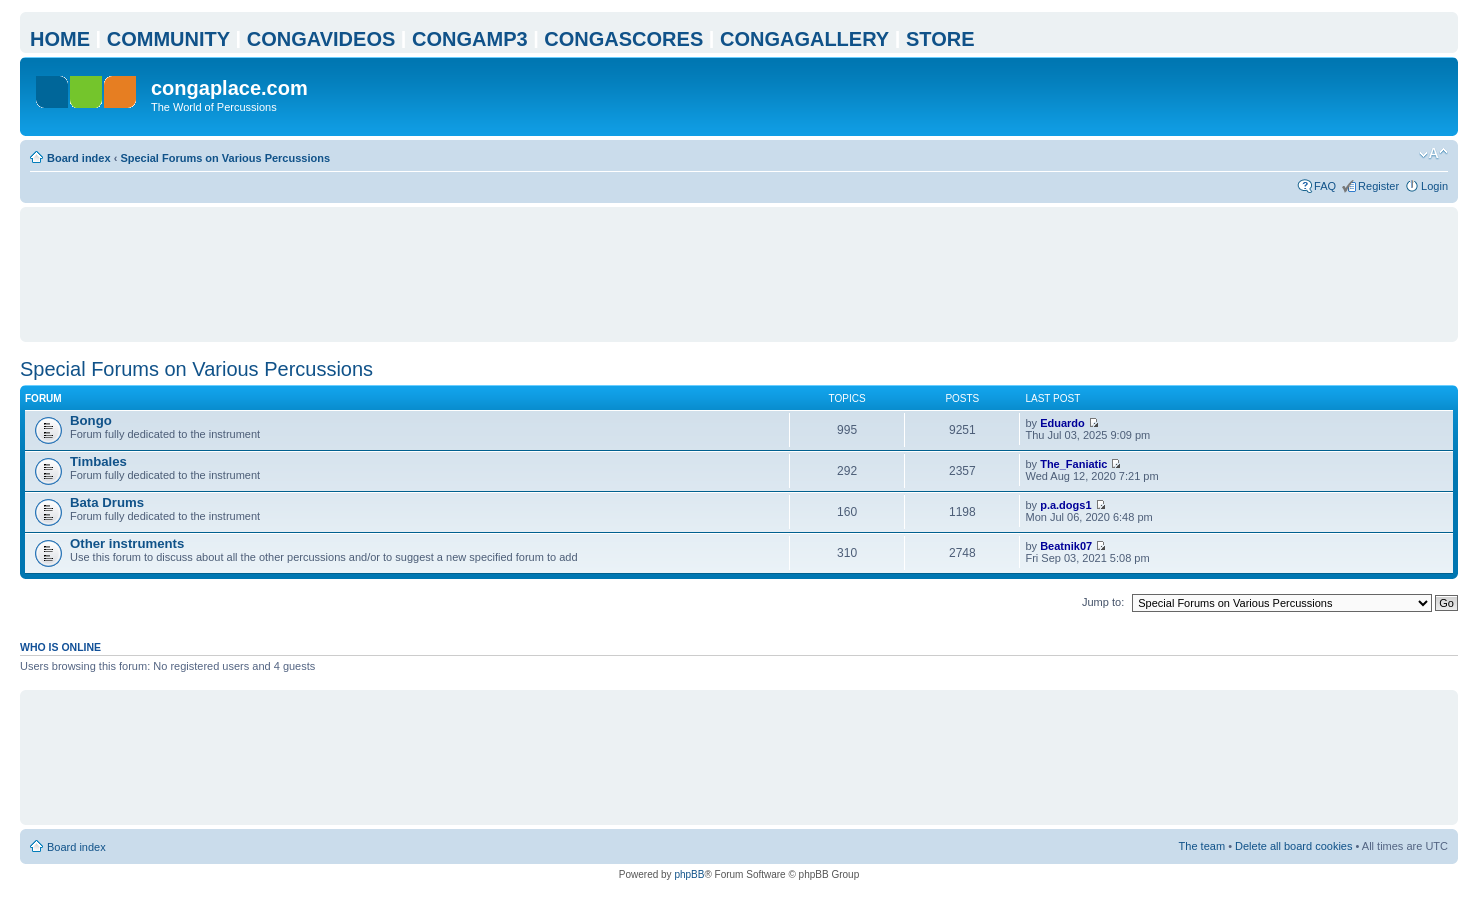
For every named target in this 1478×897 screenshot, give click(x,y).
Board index (79, 158)
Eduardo (1062, 423)
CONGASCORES (623, 39)
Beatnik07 (1066, 546)
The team (1202, 846)
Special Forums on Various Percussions (225, 158)
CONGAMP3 (470, 39)
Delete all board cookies (1293, 846)
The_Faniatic (1073, 464)
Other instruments (127, 543)
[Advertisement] (739, 274)
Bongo (91, 420)
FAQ (1325, 186)
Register (1378, 186)
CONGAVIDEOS (321, 39)
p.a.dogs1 (1065, 505)
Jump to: (1103, 602)
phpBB (689, 874)
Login (1434, 186)
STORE (940, 39)
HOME (60, 39)
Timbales (98, 461)
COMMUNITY (168, 39)
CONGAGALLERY (804, 39)
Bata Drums (107, 502)
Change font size (1433, 154)
